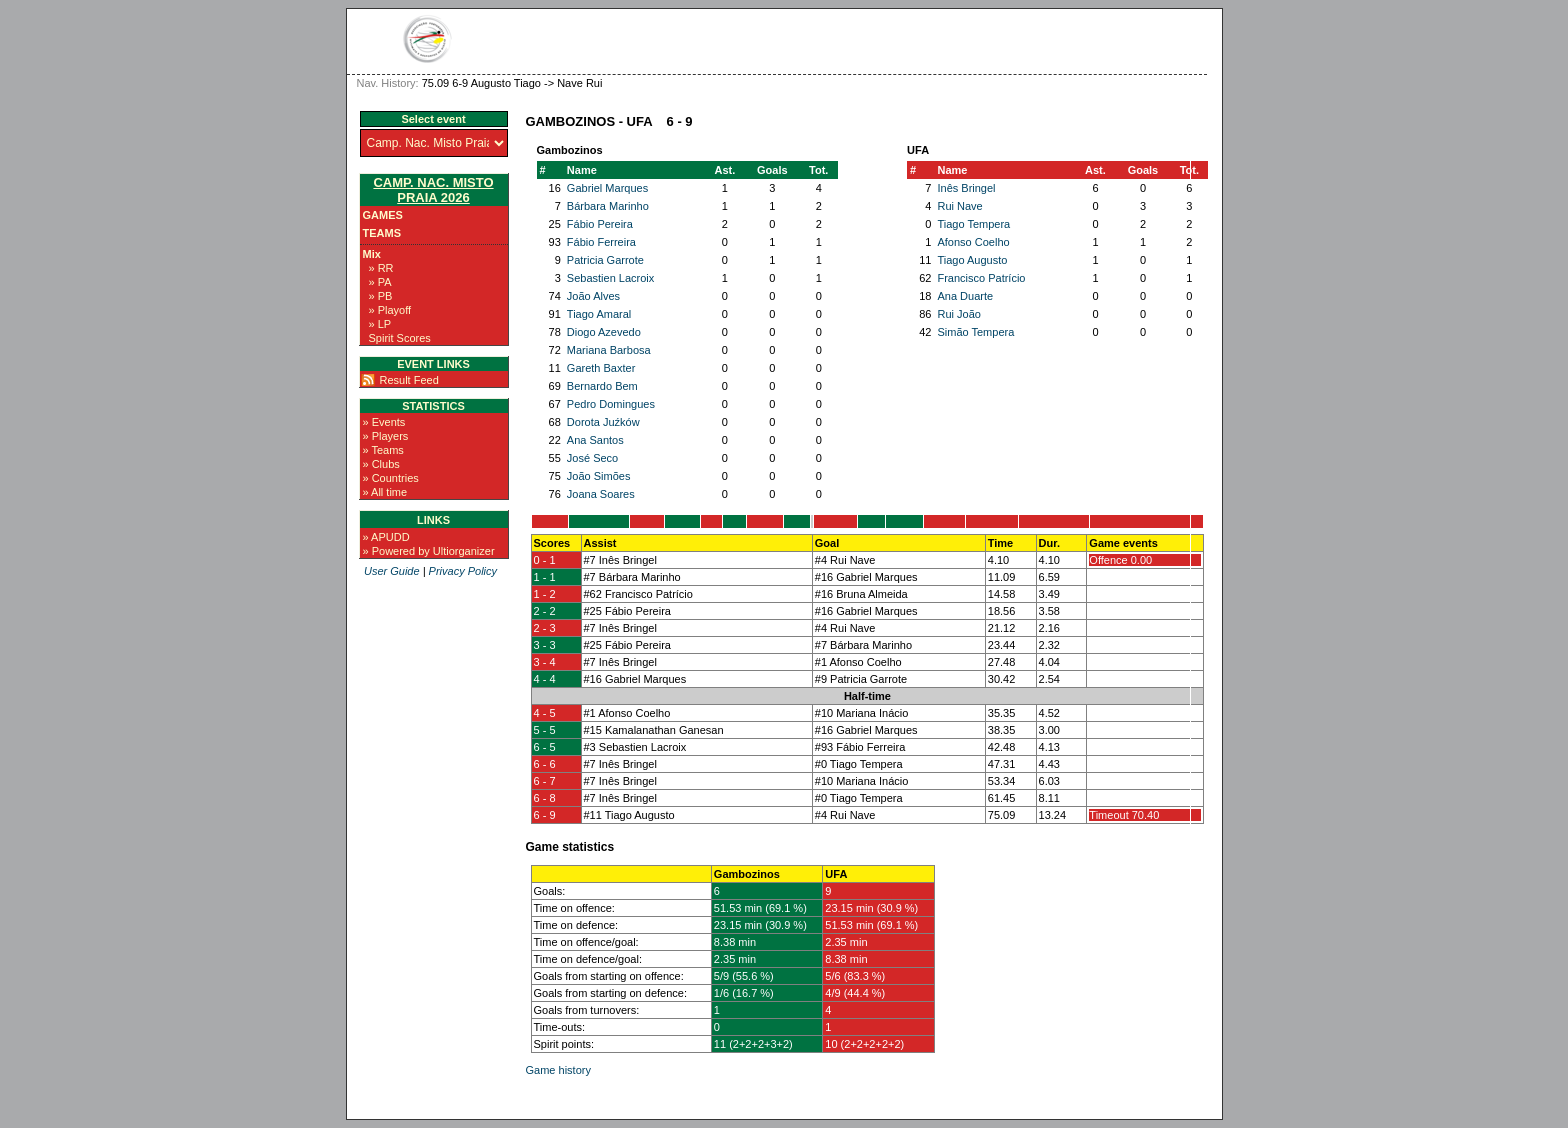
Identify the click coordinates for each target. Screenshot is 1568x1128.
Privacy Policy (463, 571)
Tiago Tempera (973, 224)
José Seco (592, 458)
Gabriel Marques (607, 188)
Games (383, 215)
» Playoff (390, 310)
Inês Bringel (966, 188)
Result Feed (409, 380)
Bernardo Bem (602, 386)
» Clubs (381, 464)
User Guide (392, 571)
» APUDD (386, 537)
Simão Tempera (975, 332)
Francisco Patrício (981, 278)
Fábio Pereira (600, 224)
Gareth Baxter (601, 368)
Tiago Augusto (972, 260)
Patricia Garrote (605, 260)
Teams (382, 233)
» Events (384, 422)
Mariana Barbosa (609, 350)
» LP (380, 324)
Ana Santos (595, 440)
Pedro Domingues (611, 404)
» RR (381, 268)
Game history (558, 1070)
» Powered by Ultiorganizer (429, 551)
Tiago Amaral (599, 314)
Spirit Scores (400, 338)
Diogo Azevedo (604, 332)
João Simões (599, 476)
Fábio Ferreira (601, 242)
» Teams (383, 450)
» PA (380, 282)
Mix (372, 254)
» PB (381, 296)
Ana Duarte (965, 296)
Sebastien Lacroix (610, 278)
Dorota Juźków (603, 422)
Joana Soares (601, 494)
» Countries (391, 478)
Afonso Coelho (973, 242)
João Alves (593, 296)
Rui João (958, 314)
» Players (386, 436)
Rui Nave (959, 206)
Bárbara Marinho (608, 206)
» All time (385, 492)
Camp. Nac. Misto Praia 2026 (433, 190)
